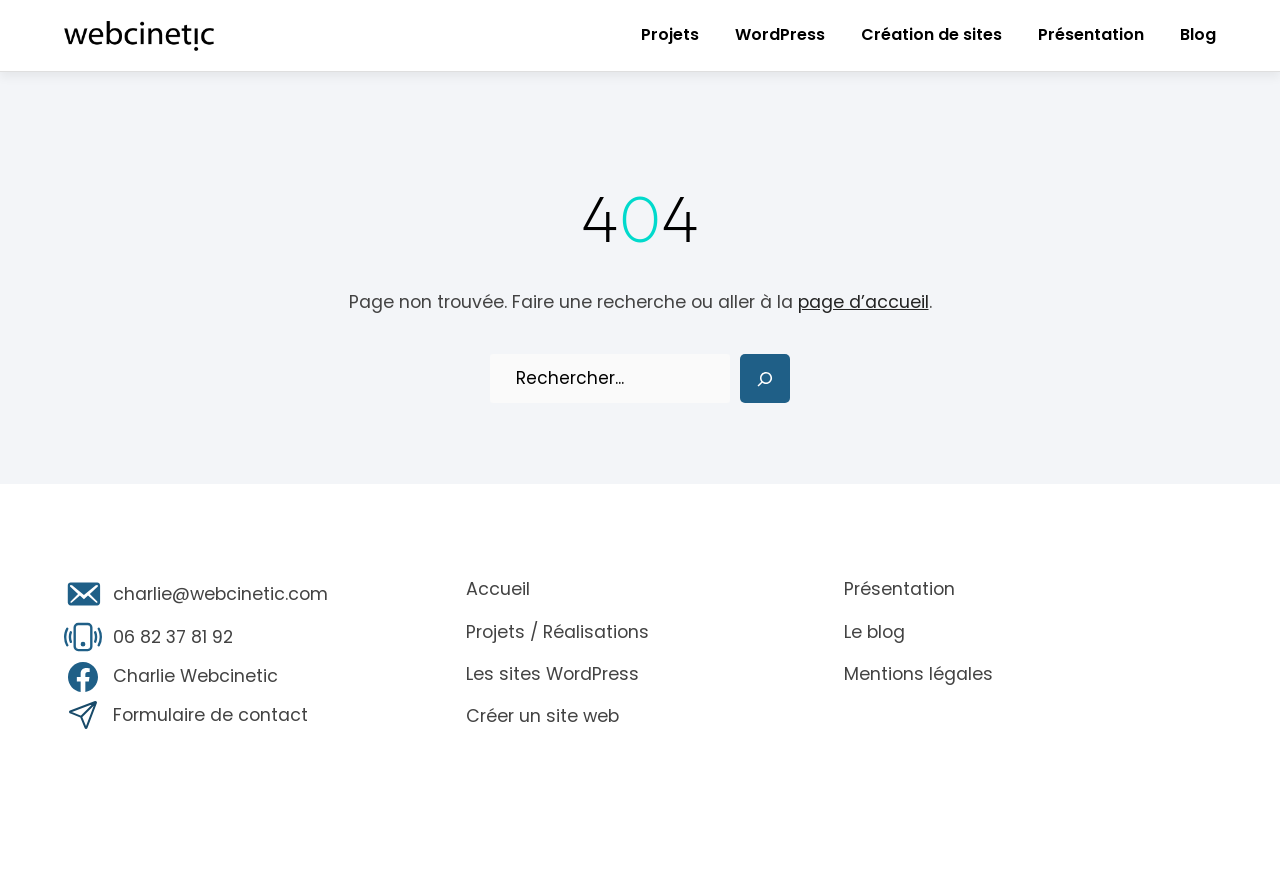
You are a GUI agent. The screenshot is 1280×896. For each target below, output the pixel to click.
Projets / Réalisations (557, 632)
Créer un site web (542, 716)
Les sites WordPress (552, 674)
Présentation (899, 589)
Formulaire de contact (210, 715)
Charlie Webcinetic (195, 676)
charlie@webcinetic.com (220, 594)
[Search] (765, 379)
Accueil (498, 589)
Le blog (874, 632)
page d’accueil (863, 302)
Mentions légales (918, 674)
